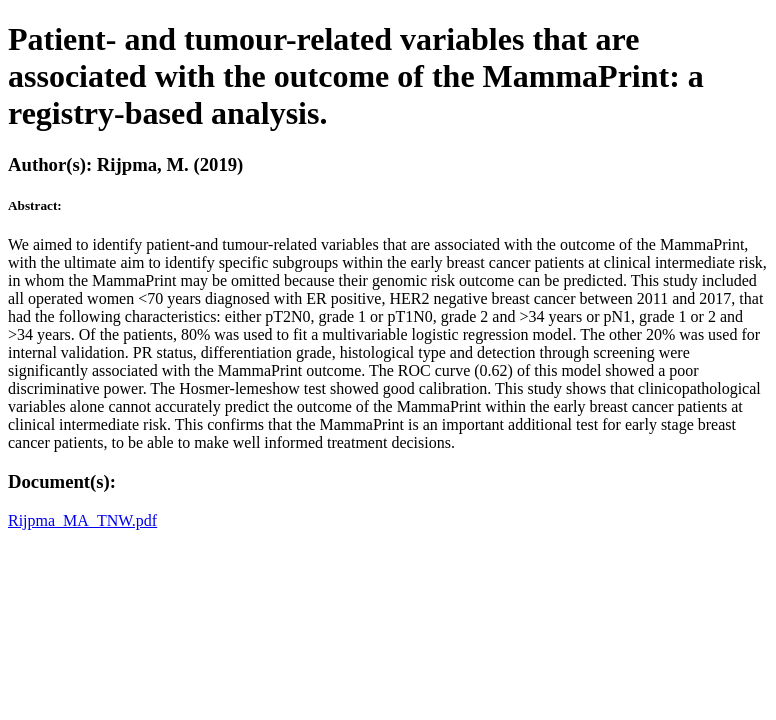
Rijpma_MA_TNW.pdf (82, 520)
